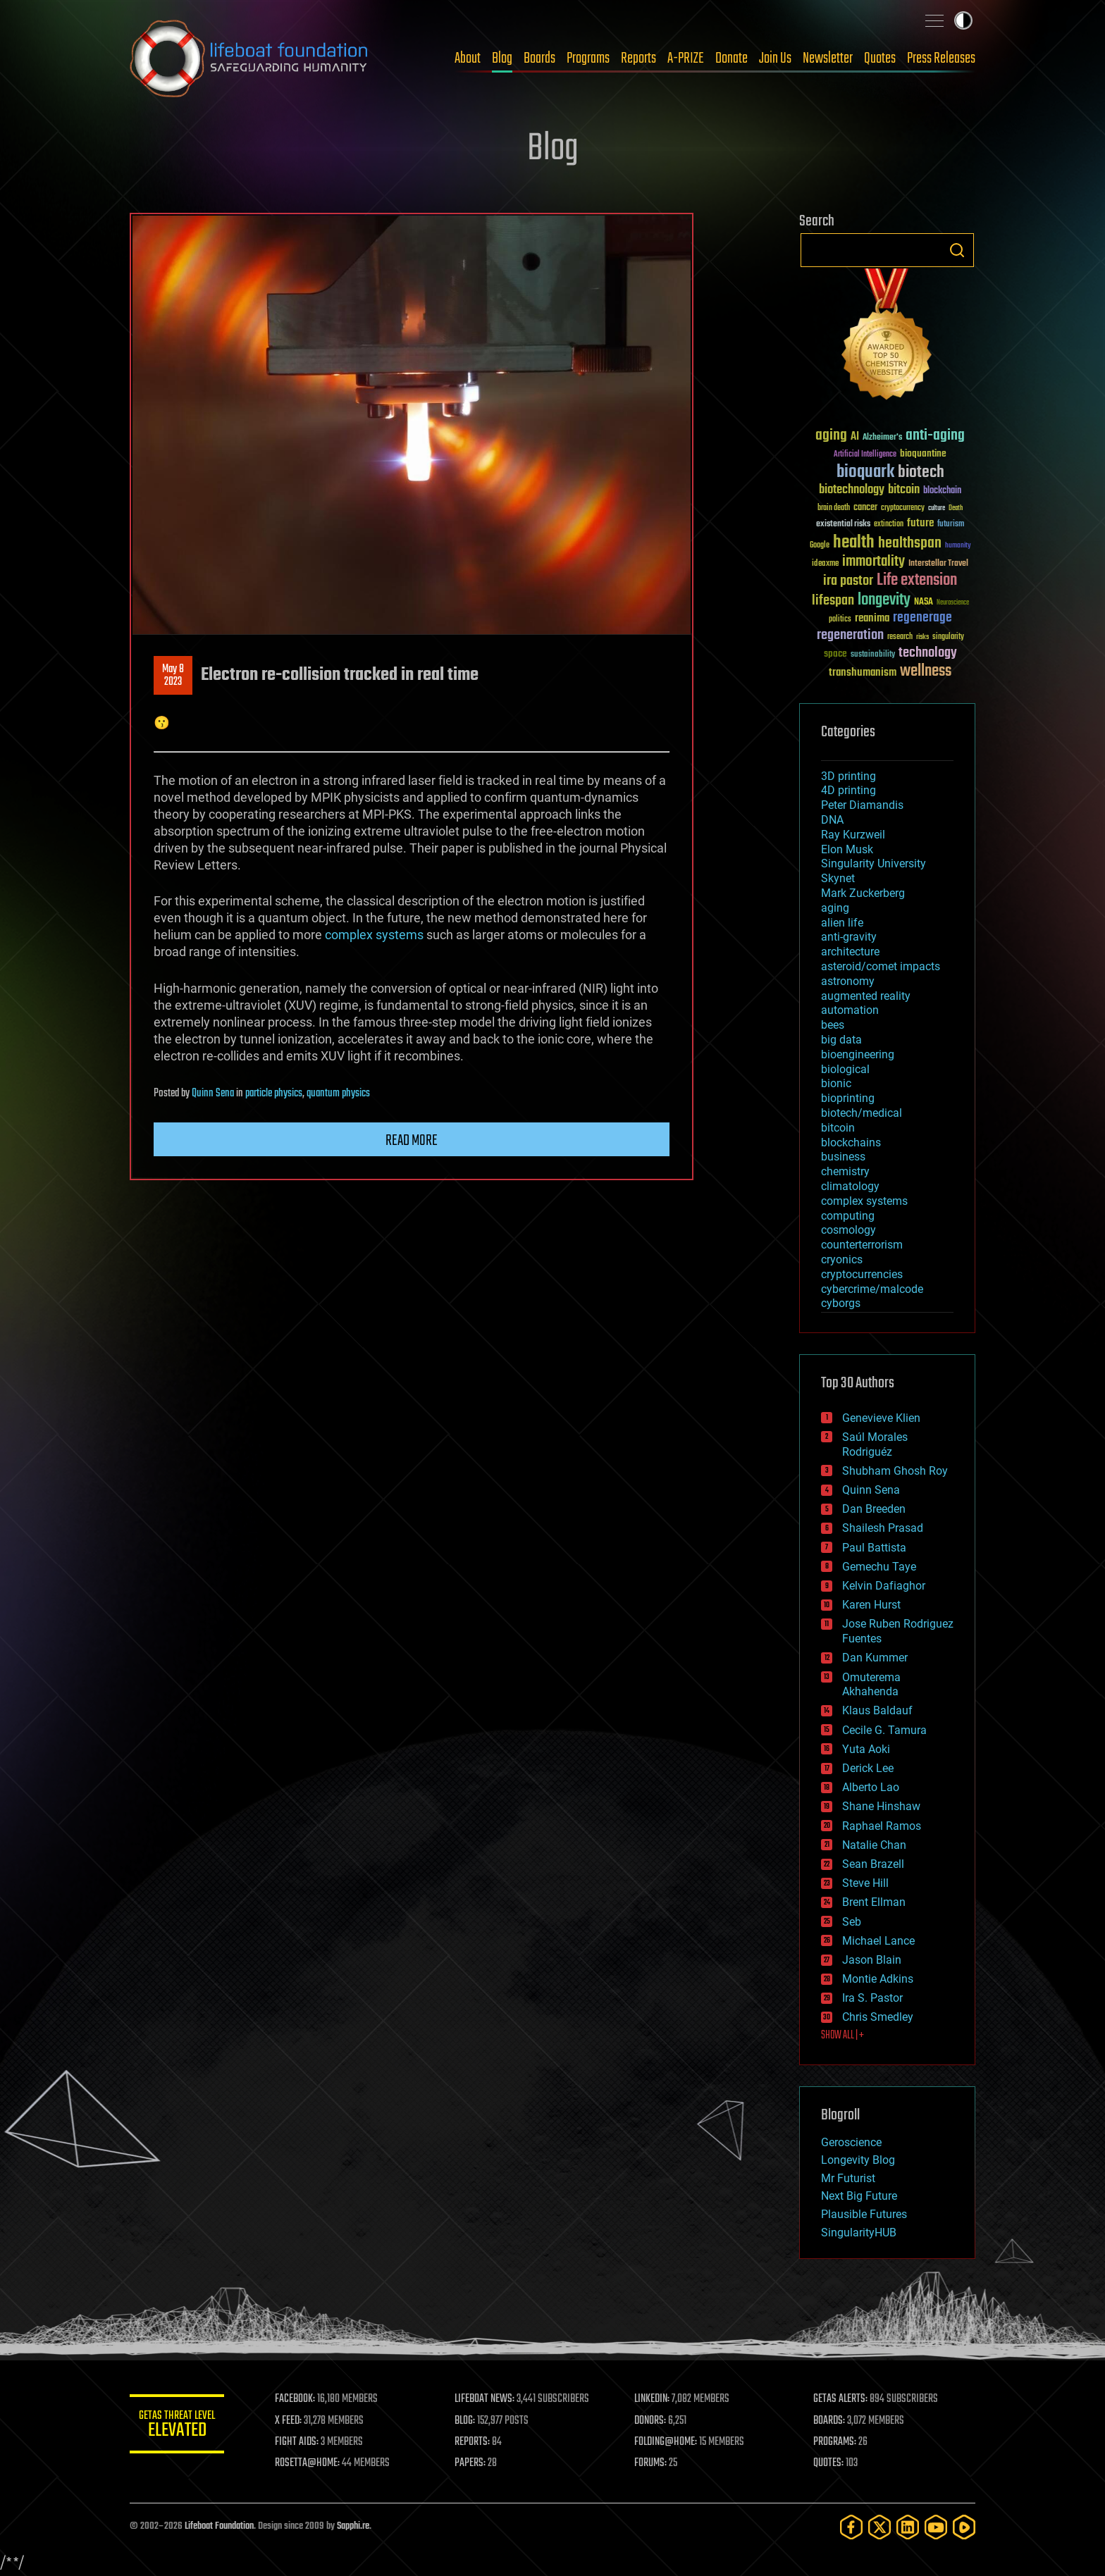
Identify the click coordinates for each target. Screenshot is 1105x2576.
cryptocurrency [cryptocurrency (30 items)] (903, 508)
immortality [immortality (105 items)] (873, 561)
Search (957, 250)
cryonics (842, 1259)
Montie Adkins (877, 1979)
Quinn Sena (213, 1093)
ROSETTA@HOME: (311, 2463)
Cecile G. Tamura (884, 1730)
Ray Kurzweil (853, 834)
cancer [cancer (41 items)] (865, 508)
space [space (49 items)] (835, 654)
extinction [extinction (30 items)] (888, 524)
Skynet (838, 878)
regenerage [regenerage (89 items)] (922, 618)
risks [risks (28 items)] (922, 637)
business (843, 1156)
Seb (851, 1921)
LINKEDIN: (654, 2399)
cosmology (848, 1230)
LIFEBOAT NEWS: (487, 2399)
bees (832, 1025)
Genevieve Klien (881, 1418)
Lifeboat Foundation (219, 2526)
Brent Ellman (874, 1902)
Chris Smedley (877, 2017)
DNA (832, 819)
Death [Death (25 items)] (956, 508)
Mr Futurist (848, 2178)
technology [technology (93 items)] (928, 653)
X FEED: (292, 2421)
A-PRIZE (685, 58)
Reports (638, 58)
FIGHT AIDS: (301, 2442)
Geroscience (851, 2142)
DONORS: (652, 2421)
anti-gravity (849, 936)
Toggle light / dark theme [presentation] (963, 20)
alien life (842, 922)
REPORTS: (475, 2442)
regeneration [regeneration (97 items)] (850, 635)
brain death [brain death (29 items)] (833, 508)
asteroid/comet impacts (880, 966)
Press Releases (941, 58)
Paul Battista (874, 1547)
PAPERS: (472, 2463)
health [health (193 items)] (854, 543)
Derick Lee (868, 1768)
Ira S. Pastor (872, 1998)
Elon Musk (847, 849)
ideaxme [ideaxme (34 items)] (825, 564)
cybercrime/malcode (872, 1289)
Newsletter (828, 58)
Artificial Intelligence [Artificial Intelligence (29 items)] (865, 454)
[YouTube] (936, 2527)
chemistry (845, 1171)
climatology (850, 1186)
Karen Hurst (871, 1604)
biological (845, 1069)
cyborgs (840, 1303)
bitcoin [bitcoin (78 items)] (904, 490)
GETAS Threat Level (179, 2426)
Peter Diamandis (862, 805)
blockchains (851, 1142)
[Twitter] (879, 2527)
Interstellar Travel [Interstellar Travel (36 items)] (938, 564)
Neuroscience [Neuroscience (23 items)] (953, 603)
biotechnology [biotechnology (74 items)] (851, 490)
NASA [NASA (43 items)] (923, 602)
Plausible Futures (864, 2214)
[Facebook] (851, 2527)
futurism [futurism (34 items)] (950, 525)
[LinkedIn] (907, 2527)
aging (835, 908)
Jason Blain (871, 1960)
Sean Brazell (873, 1864)
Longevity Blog (858, 2160)
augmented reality (865, 996)
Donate (731, 58)
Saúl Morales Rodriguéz (875, 1444)
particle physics (273, 1093)
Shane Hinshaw (881, 1806)
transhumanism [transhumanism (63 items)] (862, 672)
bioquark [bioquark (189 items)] (865, 472)
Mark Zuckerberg (863, 893)
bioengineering (857, 1054)
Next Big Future (859, 2196)
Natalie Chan (874, 1845)
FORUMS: (652, 2463)
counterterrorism (862, 1244)
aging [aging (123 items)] (831, 436)
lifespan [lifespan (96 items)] (833, 601)
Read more (411, 1141)
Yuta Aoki (866, 1749)
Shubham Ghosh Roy (895, 1471)
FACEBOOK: (299, 2399)
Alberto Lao (870, 1787)
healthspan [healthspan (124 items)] (910, 543)
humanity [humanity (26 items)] (958, 546)
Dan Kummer (875, 1657)
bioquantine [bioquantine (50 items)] (923, 453)
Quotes (880, 58)
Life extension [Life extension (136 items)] (917, 580)
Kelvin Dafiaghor (883, 1585)
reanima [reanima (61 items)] (872, 618)
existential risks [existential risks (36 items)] (843, 524)
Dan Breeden (874, 1509)
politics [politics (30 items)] (840, 619)
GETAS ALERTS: (842, 2399)
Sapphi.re (353, 2526)
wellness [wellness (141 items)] (925, 671)
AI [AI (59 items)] (855, 437)
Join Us (775, 58)
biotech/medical (861, 1113)
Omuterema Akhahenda (871, 1685)
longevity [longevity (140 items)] (884, 600)
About (468, 58)
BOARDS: (830, 2421)
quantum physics (338, 1093)
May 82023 (173, 675)
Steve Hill (865, 1883)
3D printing (848, 776)
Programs (588, 58)
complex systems (374, 934)
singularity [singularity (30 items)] (948, 637)
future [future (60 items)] (920, 523)
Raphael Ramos (881, 1826)
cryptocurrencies (862, 1274)
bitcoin (838, 1127)
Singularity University (873, 863)
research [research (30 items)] (900, 637)
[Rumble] (964, 2527)
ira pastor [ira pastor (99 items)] (848, 581)
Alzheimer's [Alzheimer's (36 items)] (882, 438)
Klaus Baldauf (877, 1710)
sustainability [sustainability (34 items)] (873, 655)
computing (848, 1215)
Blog (502, 58)
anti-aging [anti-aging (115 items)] (935, 436)
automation (850, 1010)
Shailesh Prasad (882, 1528)
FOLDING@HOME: (667, 2442)
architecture (850, 951)
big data (841, 1039)
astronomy (848, 981)
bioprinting (848, 1098)
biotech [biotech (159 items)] (921, 472)
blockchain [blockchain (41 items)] (942, 491)
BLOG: (467, 2421)
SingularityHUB (858, 2232)
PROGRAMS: (836, 2442)
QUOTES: (830, 2463)
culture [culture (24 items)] (936, 508)
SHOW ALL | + (842, 2035)
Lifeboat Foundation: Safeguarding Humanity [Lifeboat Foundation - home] (249, 58)
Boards (539, 58)
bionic (836, 1083)
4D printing (848, 790)
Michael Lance (878, 1941)
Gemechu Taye (879, 1566)
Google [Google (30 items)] (819, 545)
